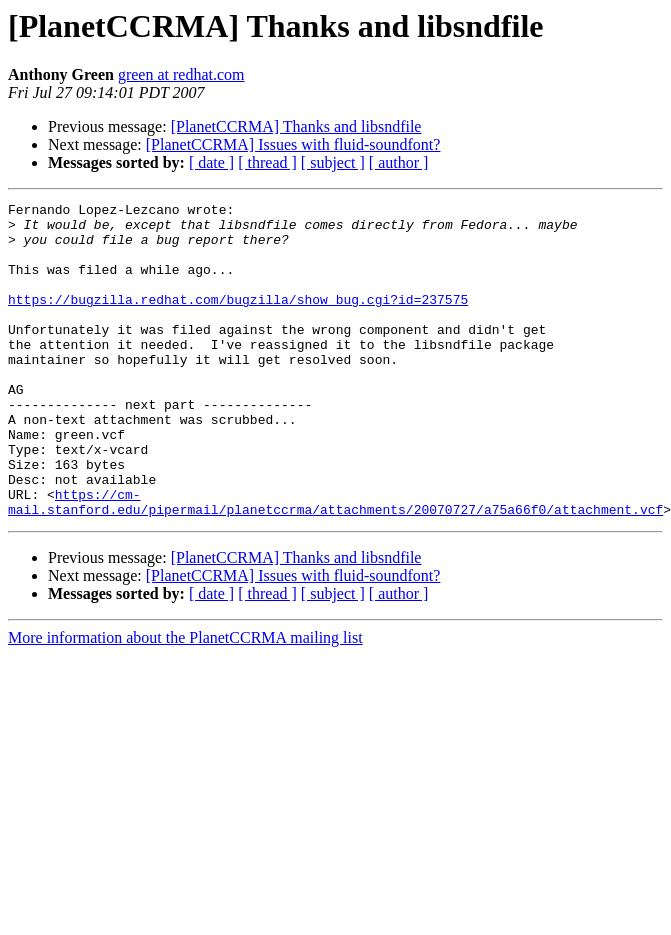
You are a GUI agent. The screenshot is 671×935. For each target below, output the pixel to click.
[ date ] (211, 162)
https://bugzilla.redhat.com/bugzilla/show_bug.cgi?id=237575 (238, 320)
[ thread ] (267, 162)
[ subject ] (333, 162)
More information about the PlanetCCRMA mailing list (185, 700)
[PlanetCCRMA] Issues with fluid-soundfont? (293, 144)
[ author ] (399, 162)
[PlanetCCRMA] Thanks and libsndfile (296, 126)
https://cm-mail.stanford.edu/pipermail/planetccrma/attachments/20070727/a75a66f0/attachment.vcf (335, 563)
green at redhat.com (181, 74)
